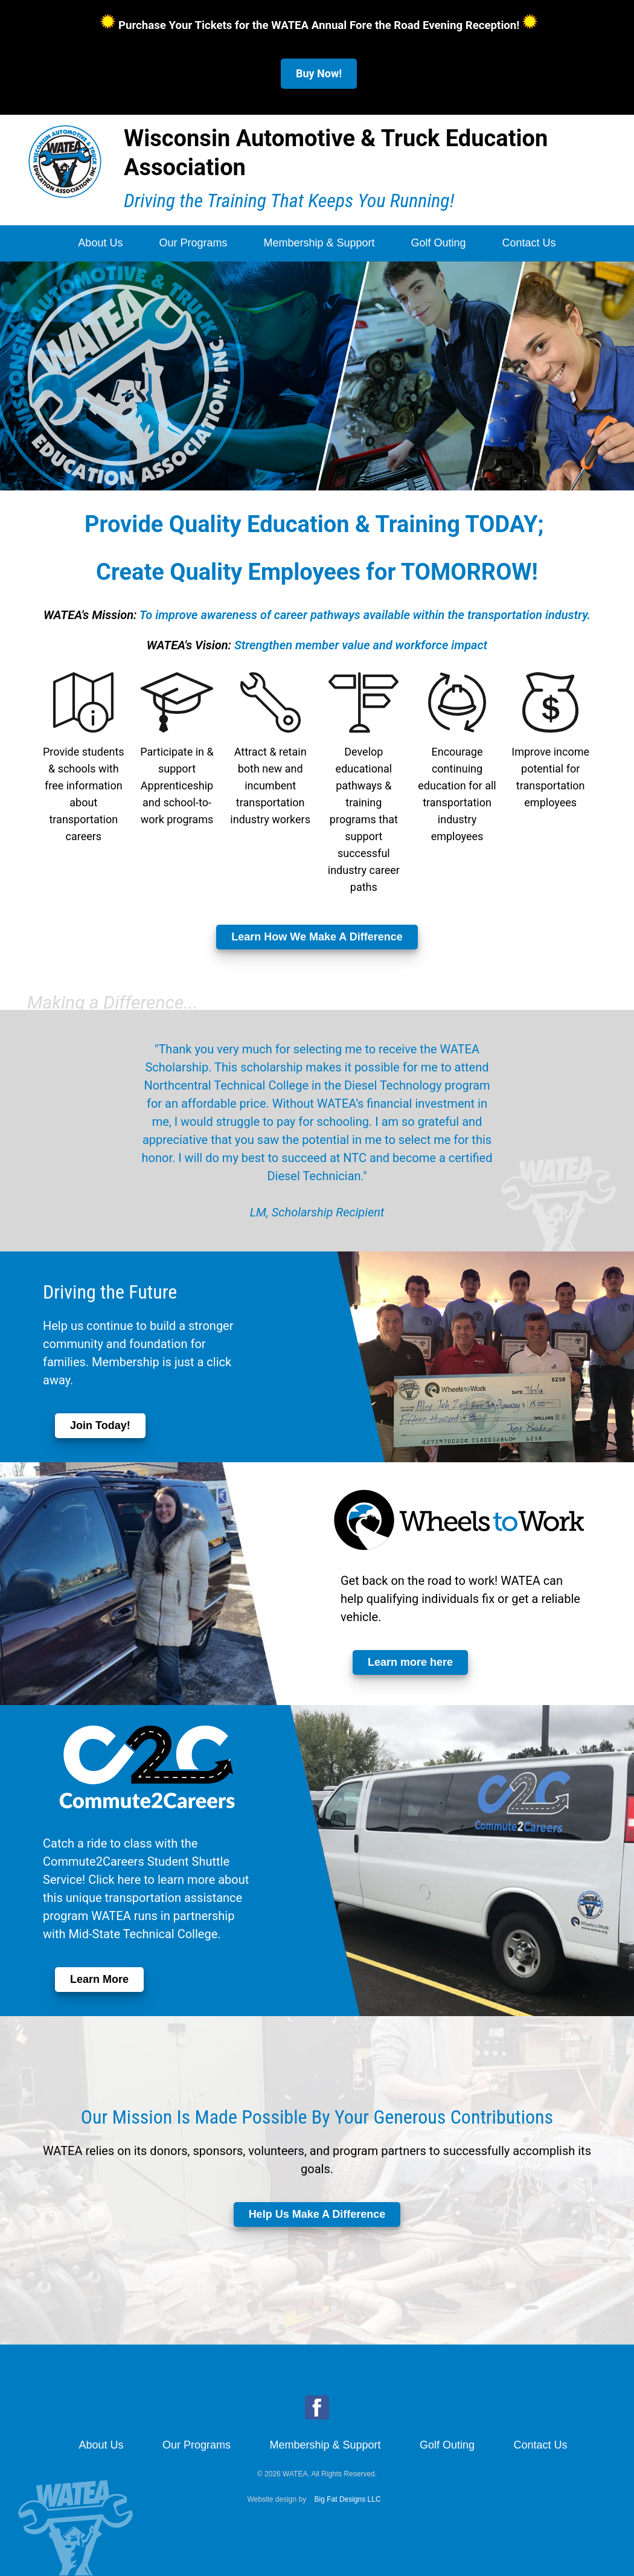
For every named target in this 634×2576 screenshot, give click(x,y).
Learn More (99, 1979)
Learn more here (410, 1662)
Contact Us (529, 243)
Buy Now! (319, 73)
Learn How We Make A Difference (316, 937)
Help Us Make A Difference (317, 2214)
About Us (100, 243)
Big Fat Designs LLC (348, 2499)
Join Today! (100, 1425)
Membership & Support (318, 243)
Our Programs (193, 243)
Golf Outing (438, 243)
